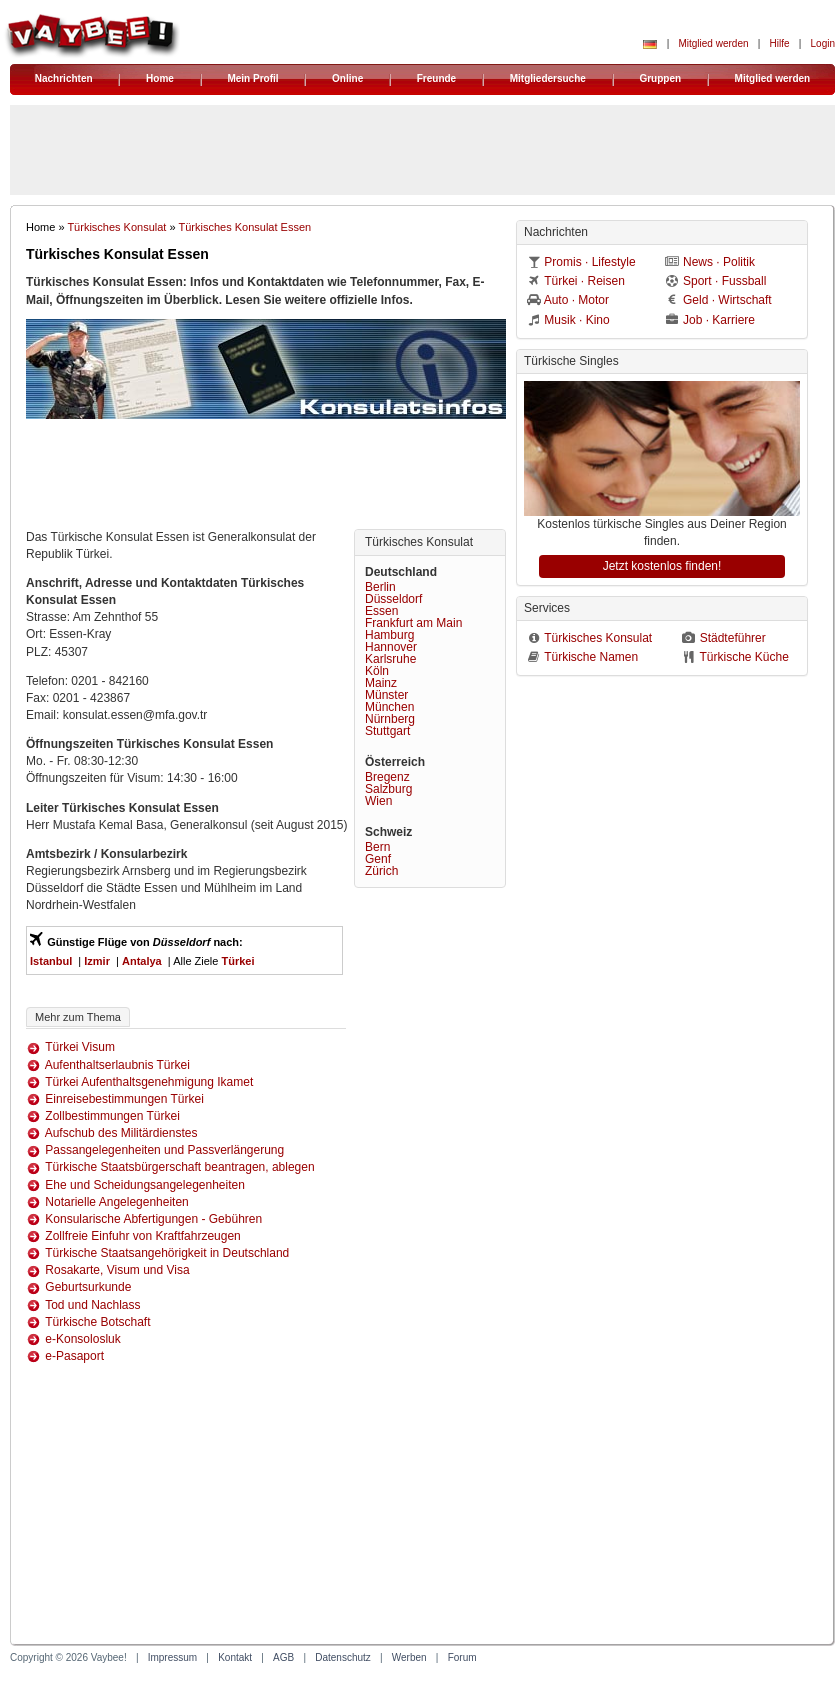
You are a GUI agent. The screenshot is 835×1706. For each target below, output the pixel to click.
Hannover (391, 647)
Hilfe (780, 43)
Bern (377, 847)
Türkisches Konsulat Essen (244, 227)
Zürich (381, 871)
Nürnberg (390, 719)
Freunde (436, 78)
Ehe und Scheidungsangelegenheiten (145, 1185)
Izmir (97, 961)
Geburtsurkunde (88, 1287)
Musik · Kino (576, 320)
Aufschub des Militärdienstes (121, 1133)
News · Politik (719, 262)
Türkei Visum (80, 1047)
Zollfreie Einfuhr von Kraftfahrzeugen (142, 1236)
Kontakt (235, 1657)
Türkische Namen (591, 657)
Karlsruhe (390, 659)
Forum (462, 1657)
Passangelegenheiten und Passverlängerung (164, 1150)
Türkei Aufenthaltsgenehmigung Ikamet (149, 1082)
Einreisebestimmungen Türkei (124, 1099)
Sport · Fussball (724, 281)
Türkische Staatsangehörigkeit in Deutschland (167, 1253)
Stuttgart (387, 731)
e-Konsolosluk (82, 1339)
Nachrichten (64, 78)
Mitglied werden (713, 43)
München (389, 707)
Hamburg (389, 635)
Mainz (381, 683)
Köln (377, 671)
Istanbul (51, 961)
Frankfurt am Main (413, 623)
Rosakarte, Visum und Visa (117, 1270)
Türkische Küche (743, 657)
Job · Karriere (719, 320)
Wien (378, 801)
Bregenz (387, 777)
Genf (378, 859)
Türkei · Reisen (584, 281)
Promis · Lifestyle (589, 262)
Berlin (380, 587)
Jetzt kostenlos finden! (662, 566)
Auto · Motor (576, 300)
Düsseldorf (393, 599)
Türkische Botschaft (97, 1322)
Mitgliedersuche (548, 78)
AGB (283, 1657)
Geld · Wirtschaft (727, 300)
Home (160, 78)
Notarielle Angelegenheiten (116, 1202)
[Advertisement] (266, 479)
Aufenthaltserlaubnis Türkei (117, 1065)
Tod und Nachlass (92, 1305)
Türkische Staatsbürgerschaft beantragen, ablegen (180, 1167)
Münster (386, 695)
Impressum (172, 1657)
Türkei (237, 961)
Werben (409, 1657)
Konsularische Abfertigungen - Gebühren (153, 1219)
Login (823, 43)
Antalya (142, 961)
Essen (381, 611)
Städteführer (733, 638)
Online (347, 78)
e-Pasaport (74, 1356)
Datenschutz (343, 1657)
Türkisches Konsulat (116, 227)
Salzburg (388, 789)
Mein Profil (252, 78)
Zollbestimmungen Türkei (112, 1116)
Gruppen (660, 78)
